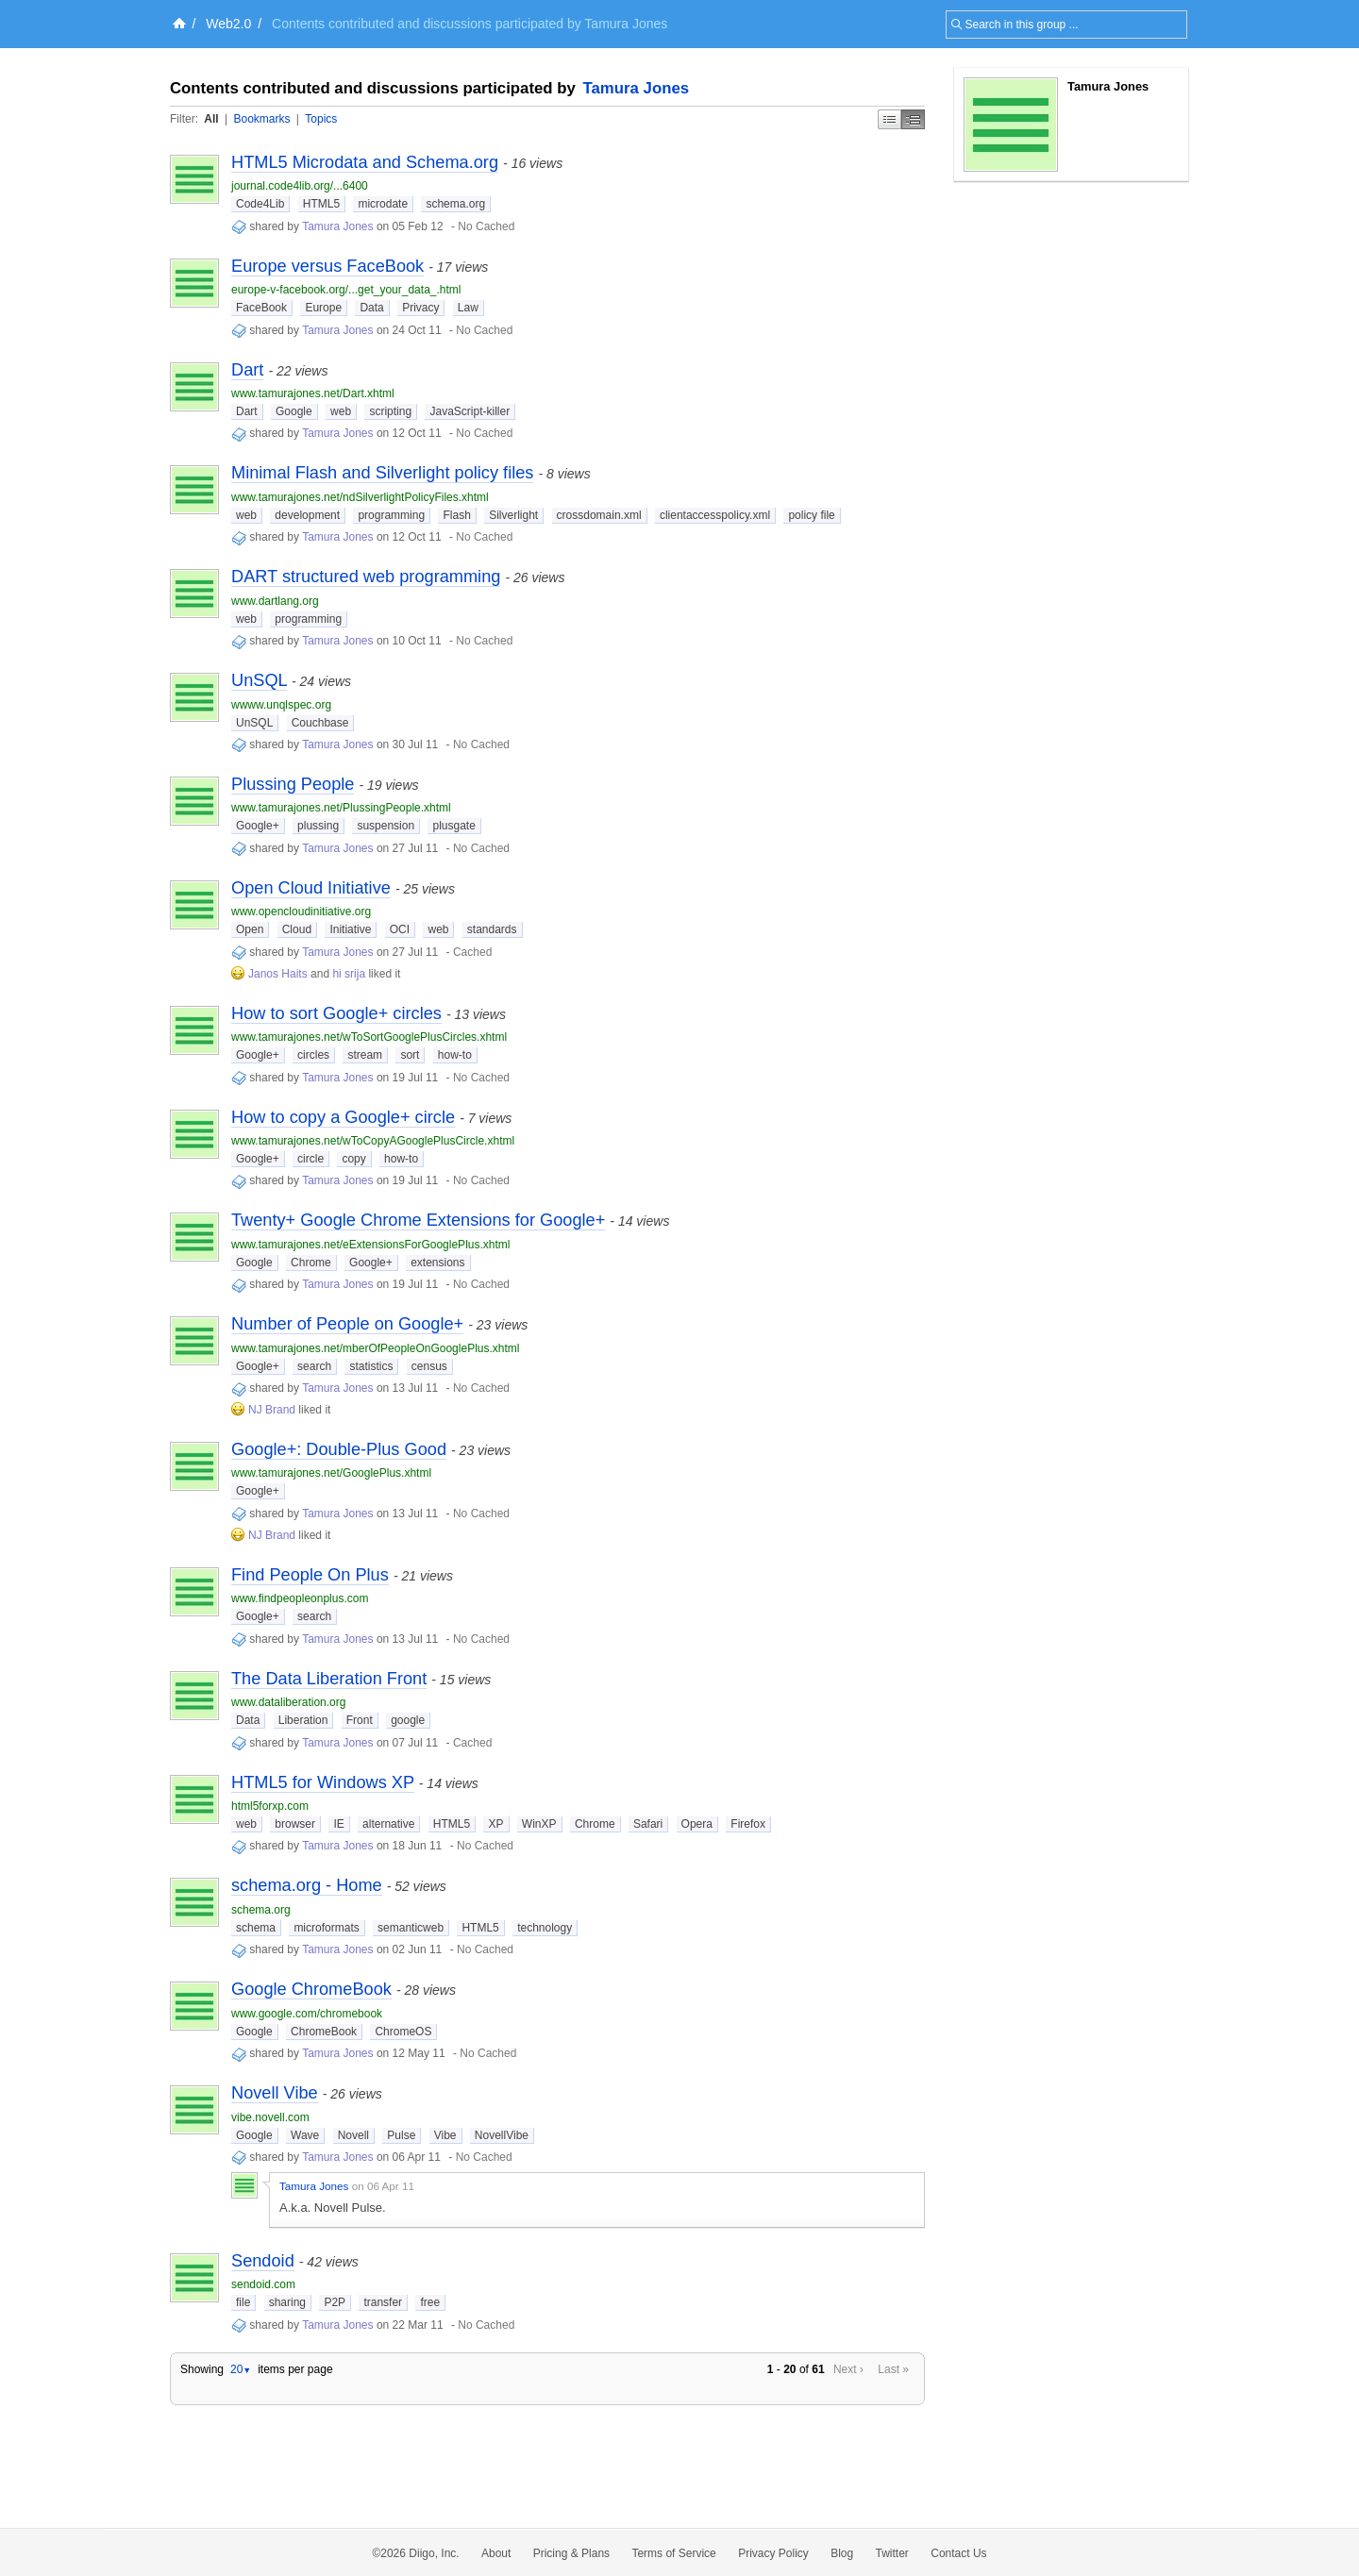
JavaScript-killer (469, 411)
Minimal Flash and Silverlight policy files (382, 472)
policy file (811, 515)
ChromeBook (324, 2031)
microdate (383, 203)
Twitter (892, 2553)
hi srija (348, 973)
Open (249, 929)
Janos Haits (278, 973)
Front (359, 1720)
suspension (385, 825)
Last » (893, 2369)
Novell (353, 2135)
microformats (326, 1927)
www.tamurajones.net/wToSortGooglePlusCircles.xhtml (369, 1037)
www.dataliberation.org (288, 1702)
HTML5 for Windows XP (322, 1782)
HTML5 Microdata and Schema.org (364, 162)
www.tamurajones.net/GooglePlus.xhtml (331, 1473)
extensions (437, 1262)
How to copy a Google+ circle (343, 1117)
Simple (889, 119)
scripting (390, 411)
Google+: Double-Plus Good (338, 1449)
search (314, 1366)
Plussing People (292, 784)
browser (295, 1824)
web (340, 411)
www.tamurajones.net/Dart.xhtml (312, 393)
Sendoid (262, 2260)
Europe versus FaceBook (327, 266)
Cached (472, 952)
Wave (305, 2135)
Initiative (350, 929)
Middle (913, 119)
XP (495, 1824)
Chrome (311, 1262)
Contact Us (958, 2553)
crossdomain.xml (599, 515)
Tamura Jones (636, 88)
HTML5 (321, 203)
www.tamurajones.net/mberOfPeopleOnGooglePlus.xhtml (375, 1348)
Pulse (401, 2135)
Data (371, 307)
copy (353, 1158)
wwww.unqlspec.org (281, 704)
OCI (400, 929)
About (496, 2553)
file (243, 2302)
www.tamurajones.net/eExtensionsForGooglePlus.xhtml (370, 1244)
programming (391, 515)
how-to (455, 1055)
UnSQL (259, 680)
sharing (287, 2302)
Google (294, 411)
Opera (697, 1824)
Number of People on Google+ (347, 1323)
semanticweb (411, 1927)
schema (256, 1927)
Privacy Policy (773, 2553)
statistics (371, 1366)
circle (310, 1158)
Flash (456, 515)
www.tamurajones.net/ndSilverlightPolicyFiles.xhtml (360, 497)
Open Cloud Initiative (311, 887)
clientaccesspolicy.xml (715, 515)
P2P (334, 2302)
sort (409, 1055)
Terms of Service (673, 2553)
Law (468, 307)
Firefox (747, 1824)
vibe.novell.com (270, 2117)
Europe (323, 307)
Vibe (445, 2135)
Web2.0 (228, 23)
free (430, 2302)
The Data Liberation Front (329, 1678)
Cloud (296, 929)
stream (364, 1055)
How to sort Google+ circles (336, 1013)
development (307, 515)
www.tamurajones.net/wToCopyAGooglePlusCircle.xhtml (372, 1140)
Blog (841, 2553)
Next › (848, 2369)
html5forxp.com (270, 1806)
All (211, 118)
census (429, 1366)
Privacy (420, 307)
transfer (382, 2302)
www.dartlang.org (275, 601)
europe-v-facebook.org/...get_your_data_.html (346, 289)
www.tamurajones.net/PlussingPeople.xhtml (341, 807)
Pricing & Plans (571, 2553)
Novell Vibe (274, 2092)
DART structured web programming (365, 576)
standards (492, 929)
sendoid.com (263, 2284)
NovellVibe (501, 2135)
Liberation (303, 1720)
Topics (321, 118)
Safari (648, 1824)
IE (338, 1824)
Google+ (257, 825)
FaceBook (261, 307)
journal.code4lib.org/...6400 (299, 185)
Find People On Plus (310, 1574)
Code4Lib (260, 203)
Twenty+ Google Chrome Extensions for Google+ (418, 1220)
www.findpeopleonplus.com (299, 1598)
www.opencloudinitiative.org (301, 911)
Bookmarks (261, 118)
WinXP (539, 1824)
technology (544, 1927)
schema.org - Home (306, 1885)
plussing (318, 825)
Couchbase (320, 722)
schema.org (455, 203)
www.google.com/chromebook (306, 2013)
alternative (388, 1824)
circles (313, 1055)
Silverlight (513, 515)
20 (240, 2369)
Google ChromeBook (311, 1989)
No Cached (486, 226)
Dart (247, 369)
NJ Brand (271, 1409)
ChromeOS (403, 2031)
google (408, 1720)
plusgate (453, 825)
